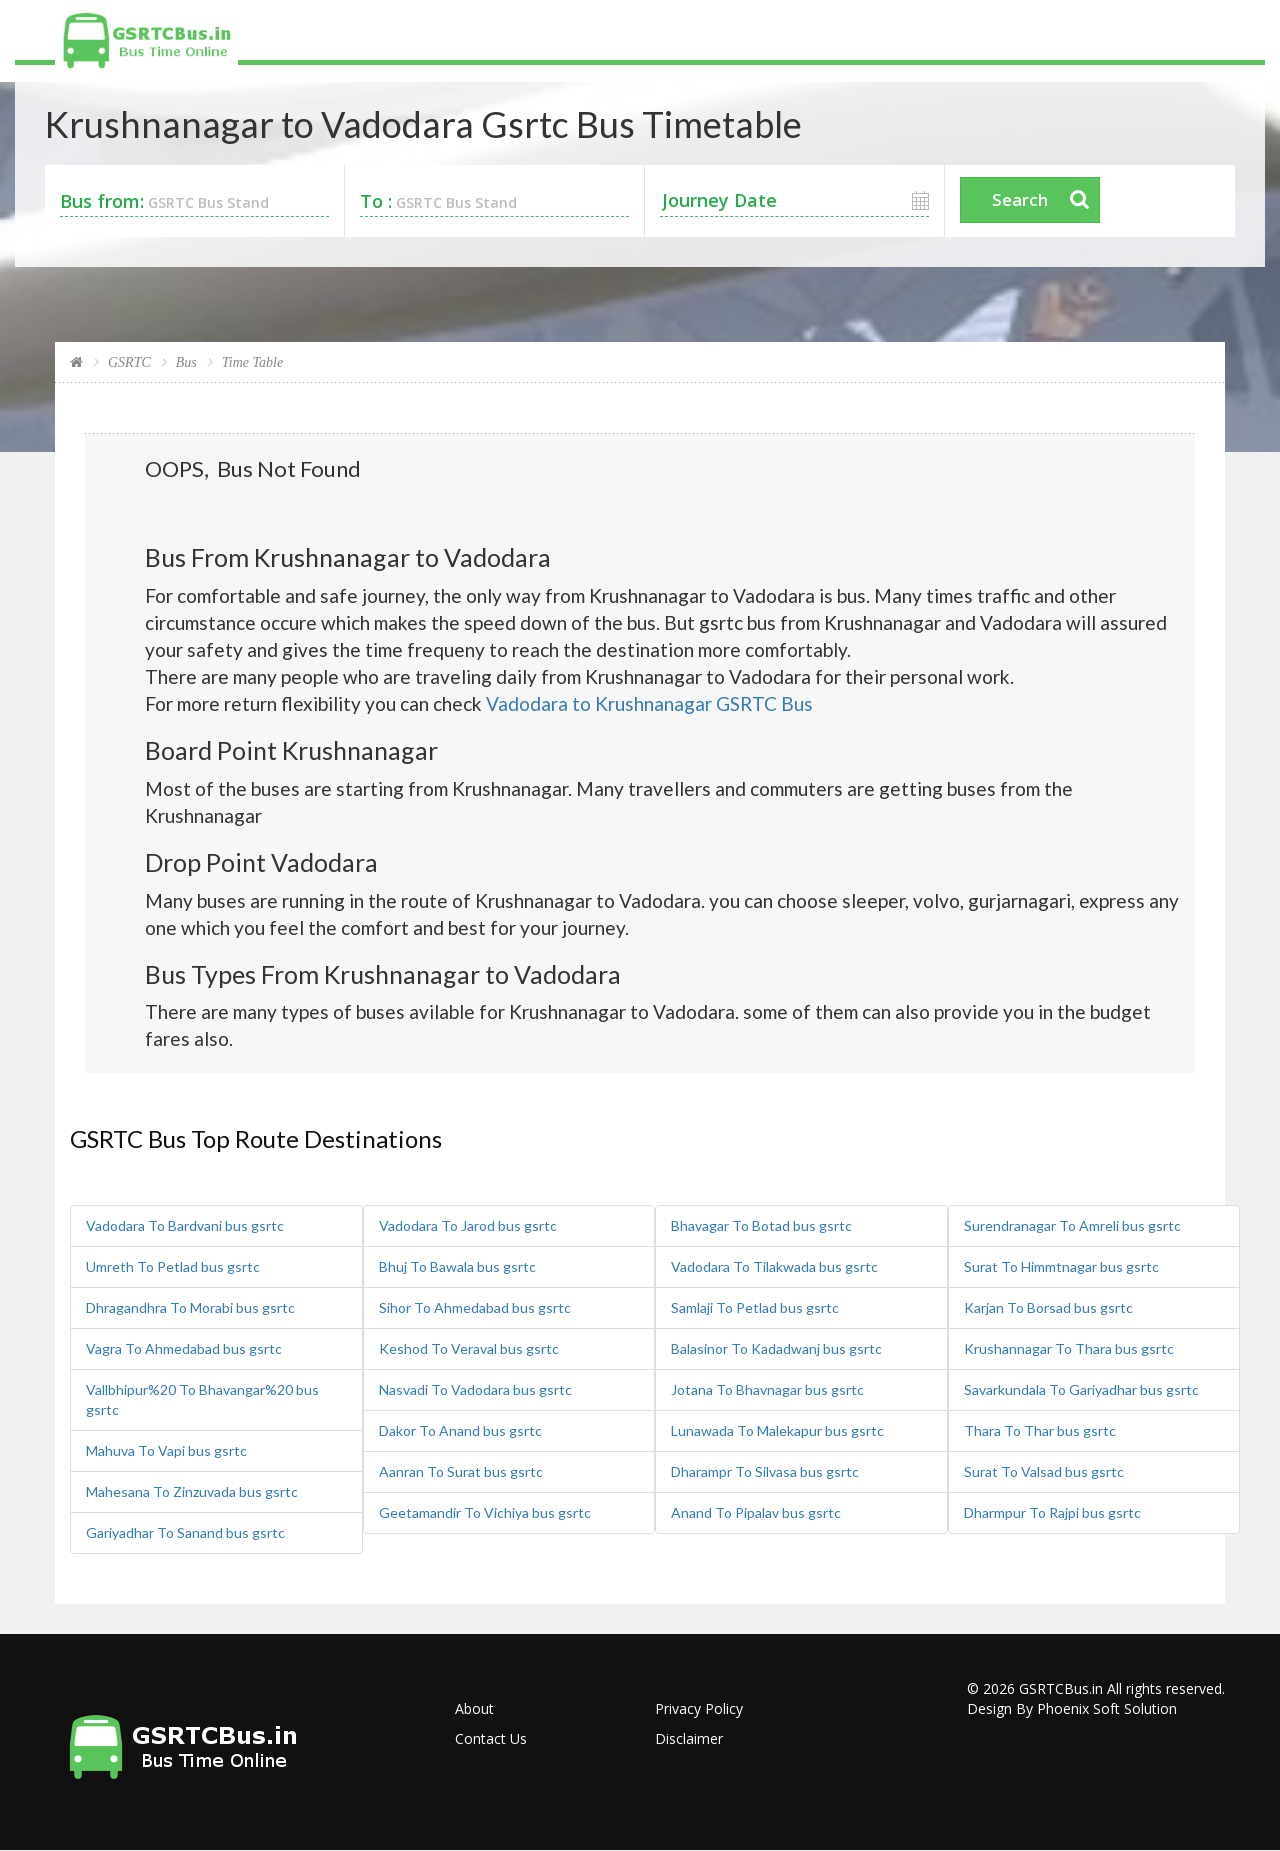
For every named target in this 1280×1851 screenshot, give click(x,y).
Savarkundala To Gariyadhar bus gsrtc (1081, 1389)
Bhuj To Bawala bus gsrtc (457, 1266)
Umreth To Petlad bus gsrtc (173, 1266)
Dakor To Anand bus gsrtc (460, 1430)
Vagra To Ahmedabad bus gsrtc (184, 1348)
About (474, 1708)
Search (1020, 199)
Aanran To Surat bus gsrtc (461, 1471)
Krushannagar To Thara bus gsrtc (1069, 1348)
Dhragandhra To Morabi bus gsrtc (190, 1307)
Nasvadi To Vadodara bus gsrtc (475, 1389)
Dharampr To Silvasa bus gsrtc (765, 1471)
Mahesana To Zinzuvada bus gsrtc (192, 1491)
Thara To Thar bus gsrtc (1040, 1430)
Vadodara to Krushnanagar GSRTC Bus (649, 703)
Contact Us (491, 1738)
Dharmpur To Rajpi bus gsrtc (1052, 1512)
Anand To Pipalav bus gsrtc (756, 1512)
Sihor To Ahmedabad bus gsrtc (475, 1307)
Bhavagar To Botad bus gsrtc (761, 1225)
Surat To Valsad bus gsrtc (1044, 1471)
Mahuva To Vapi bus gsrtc (166, 1450)
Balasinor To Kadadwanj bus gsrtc (776, 1348)
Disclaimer (689, 1738)
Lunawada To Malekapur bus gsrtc (777, 1430)
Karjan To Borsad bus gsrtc (1048, 1307)
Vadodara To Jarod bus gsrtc (468, 1225)
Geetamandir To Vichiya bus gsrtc (485, 1512)
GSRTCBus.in (1061, 1688)
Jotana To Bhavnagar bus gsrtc (767, 1389)
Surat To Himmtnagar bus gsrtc (1061, 1266)
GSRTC (129, 362)
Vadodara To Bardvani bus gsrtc (185, 1225)
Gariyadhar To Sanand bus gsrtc (185, 1532)
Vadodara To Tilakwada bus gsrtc (774, 1266)
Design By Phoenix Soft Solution (1072, 1708)
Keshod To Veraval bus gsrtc (469, 1348)
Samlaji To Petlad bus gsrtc (755, 1307)
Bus (186, 362)
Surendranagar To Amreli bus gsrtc (1072, 1225)
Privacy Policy (699, 1708)
